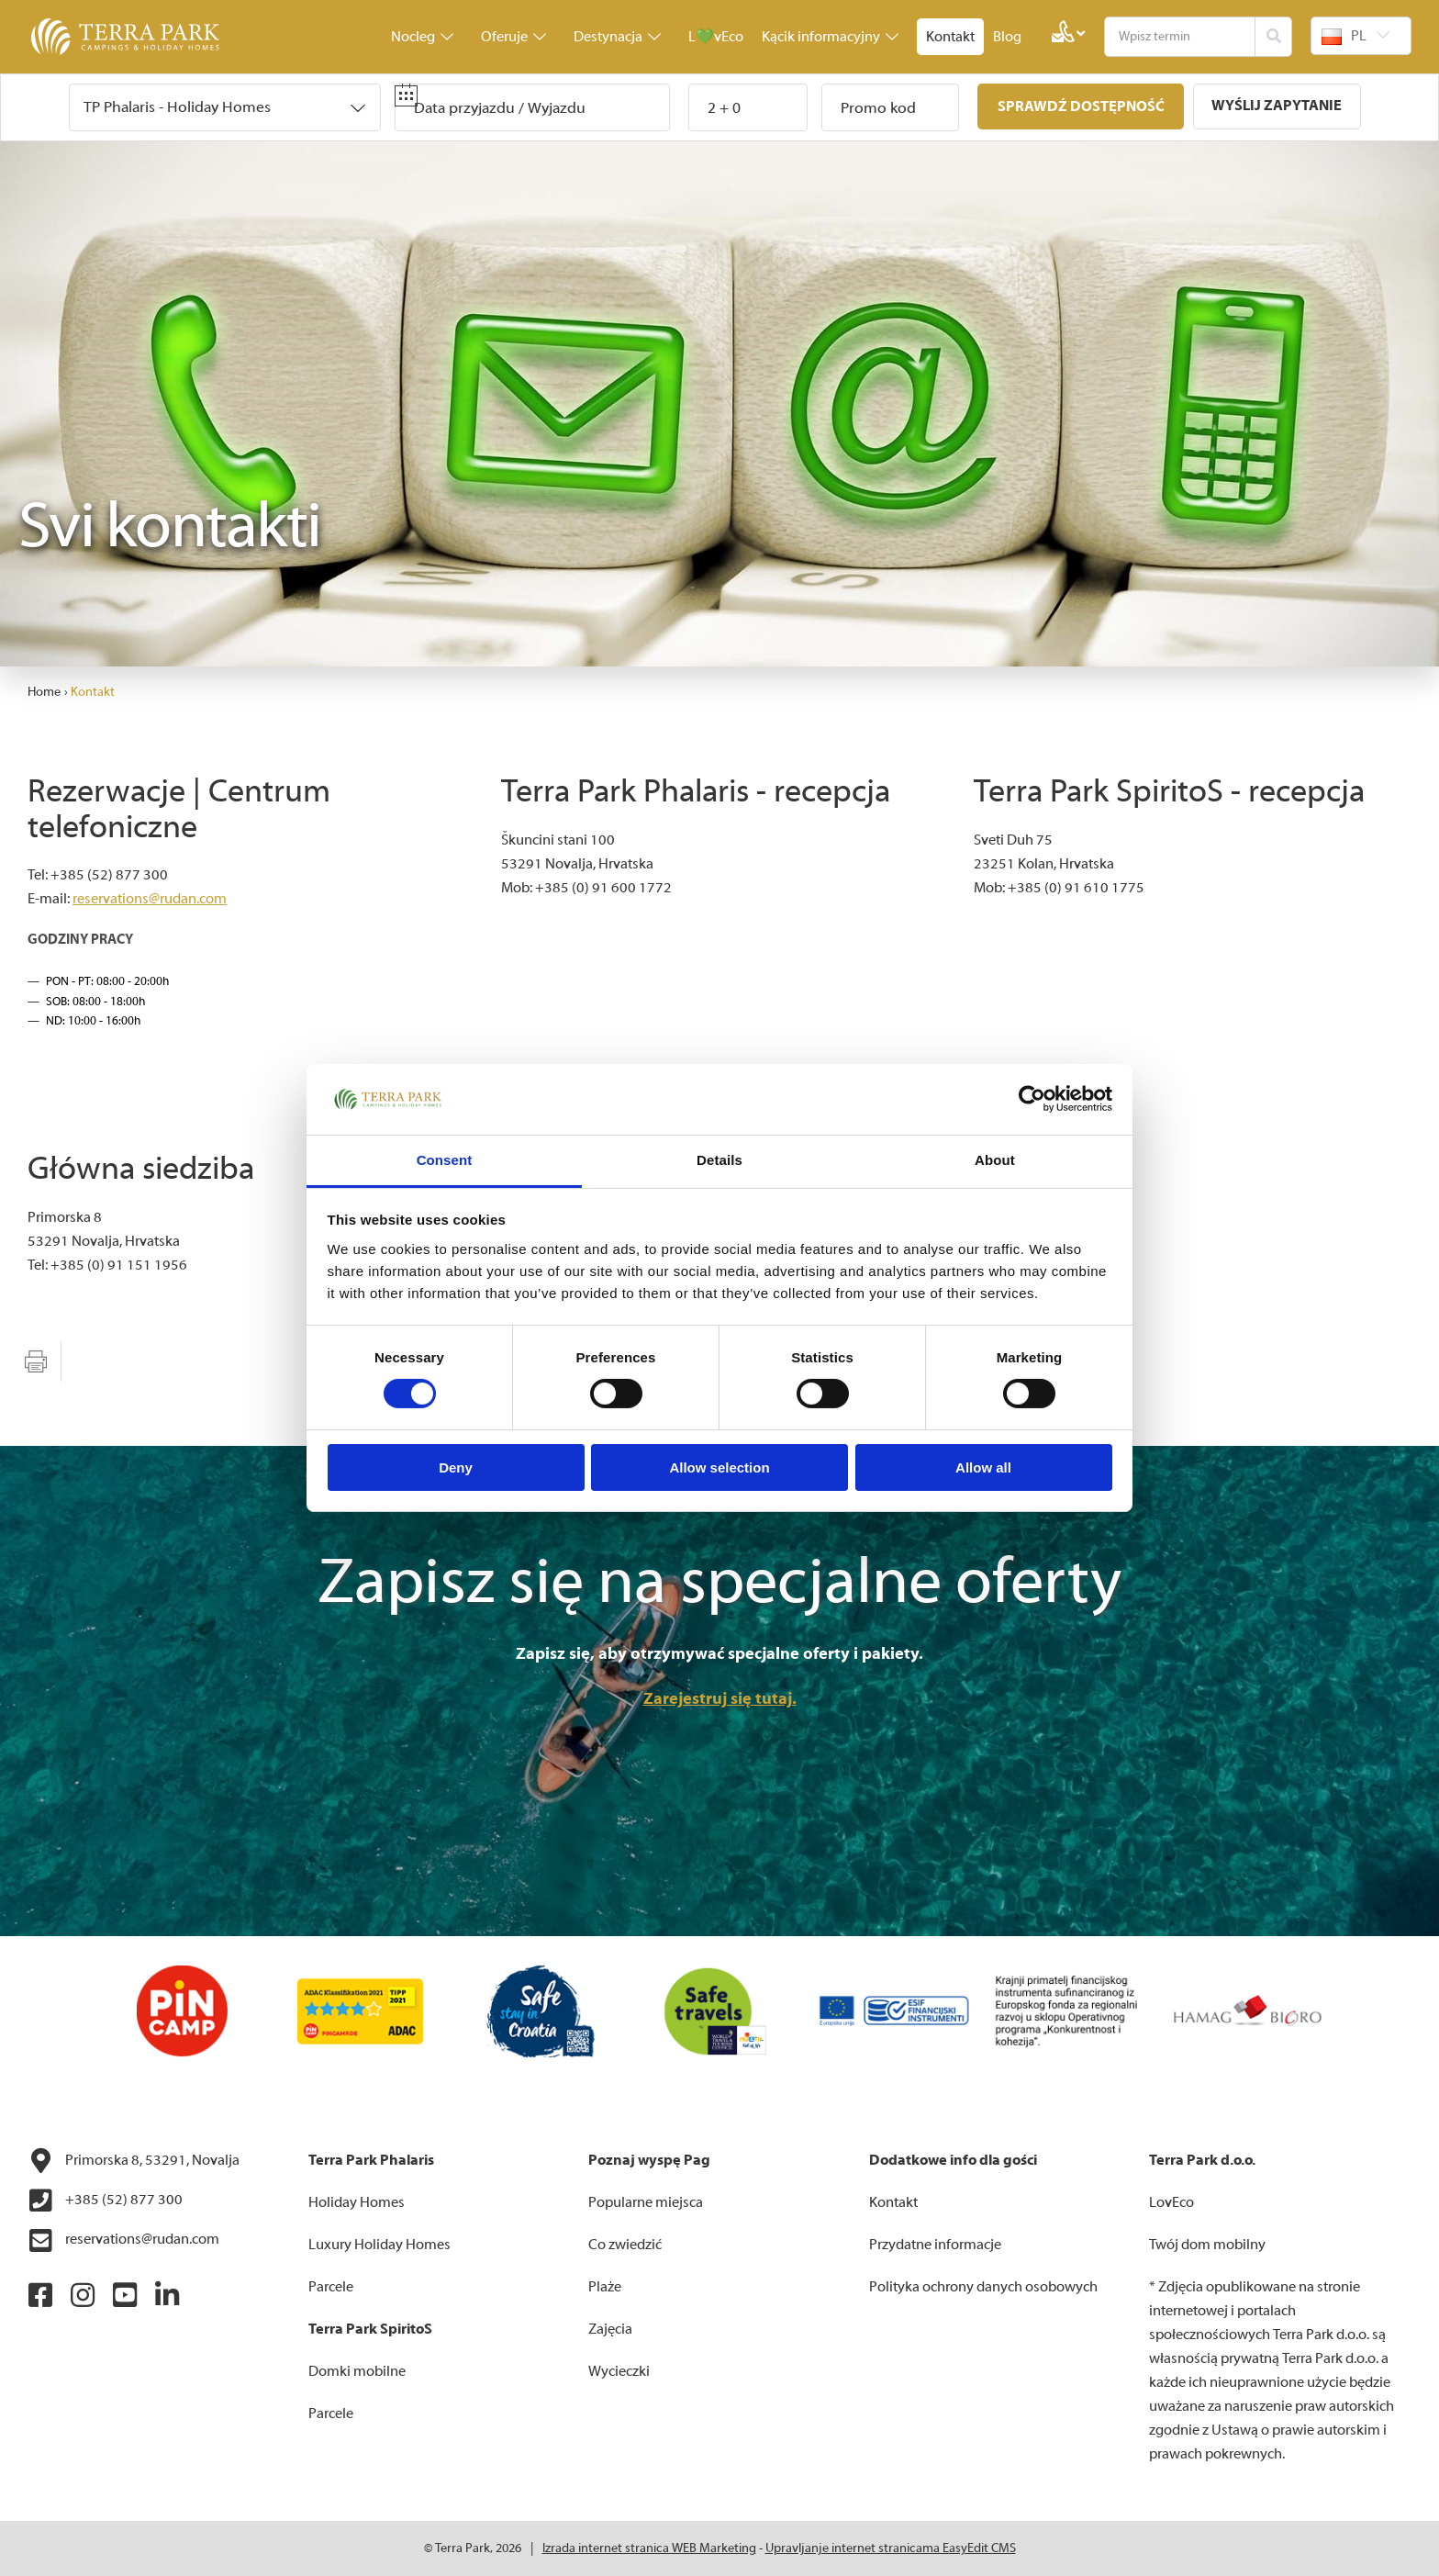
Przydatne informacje (935, 2244)
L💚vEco (715, 36)
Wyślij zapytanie (1277, 105)
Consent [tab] (445, 1160)
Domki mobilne (357, 2371)
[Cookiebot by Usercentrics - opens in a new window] (1032, 1099)
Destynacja (617, 36)
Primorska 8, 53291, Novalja (134, 2161)
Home (44, 692)
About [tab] (995, 1160)
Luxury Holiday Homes (379, 2244)
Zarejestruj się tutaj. (720, 1698)
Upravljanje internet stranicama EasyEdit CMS (890, 2548)
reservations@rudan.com (150, 898)
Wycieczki (619, 2371)
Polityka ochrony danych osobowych (983, 2287)
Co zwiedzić (625, 2244)
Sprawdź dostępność (1080, 106)
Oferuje (513, 36)
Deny (456, 1467)
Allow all (983, 1467)
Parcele (330, 2287)
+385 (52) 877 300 (105, 2200)
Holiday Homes (356, 2202)
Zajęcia (610, 2329)
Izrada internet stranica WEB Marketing (649, 2548)
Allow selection (719, 1467)
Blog (1007, 36)
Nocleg (422, 36)
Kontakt (950, 36)
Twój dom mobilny (1207, 2244)
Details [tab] (719, 1160)
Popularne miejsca (645, 2202)
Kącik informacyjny (830, 36)
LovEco (1171, 2202)
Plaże (604, 2287)
